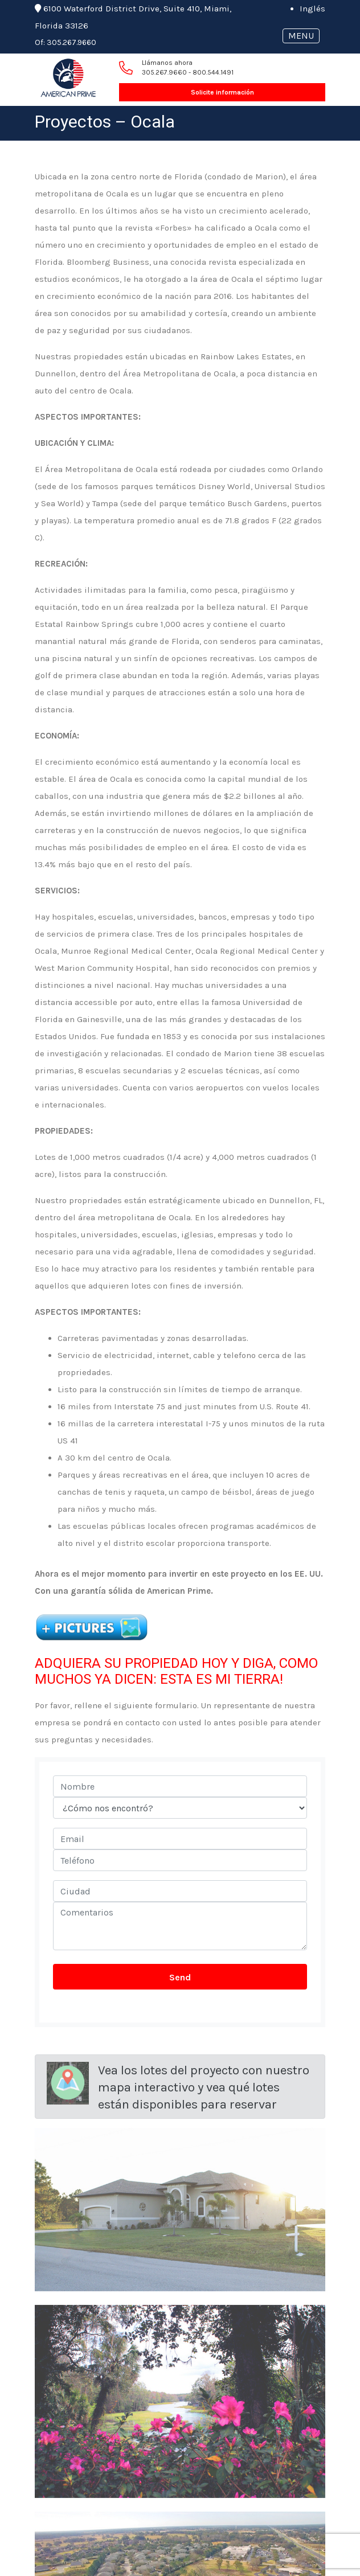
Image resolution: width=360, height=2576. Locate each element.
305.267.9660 (71, 42)
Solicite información (222, 92)
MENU (301, 35)
